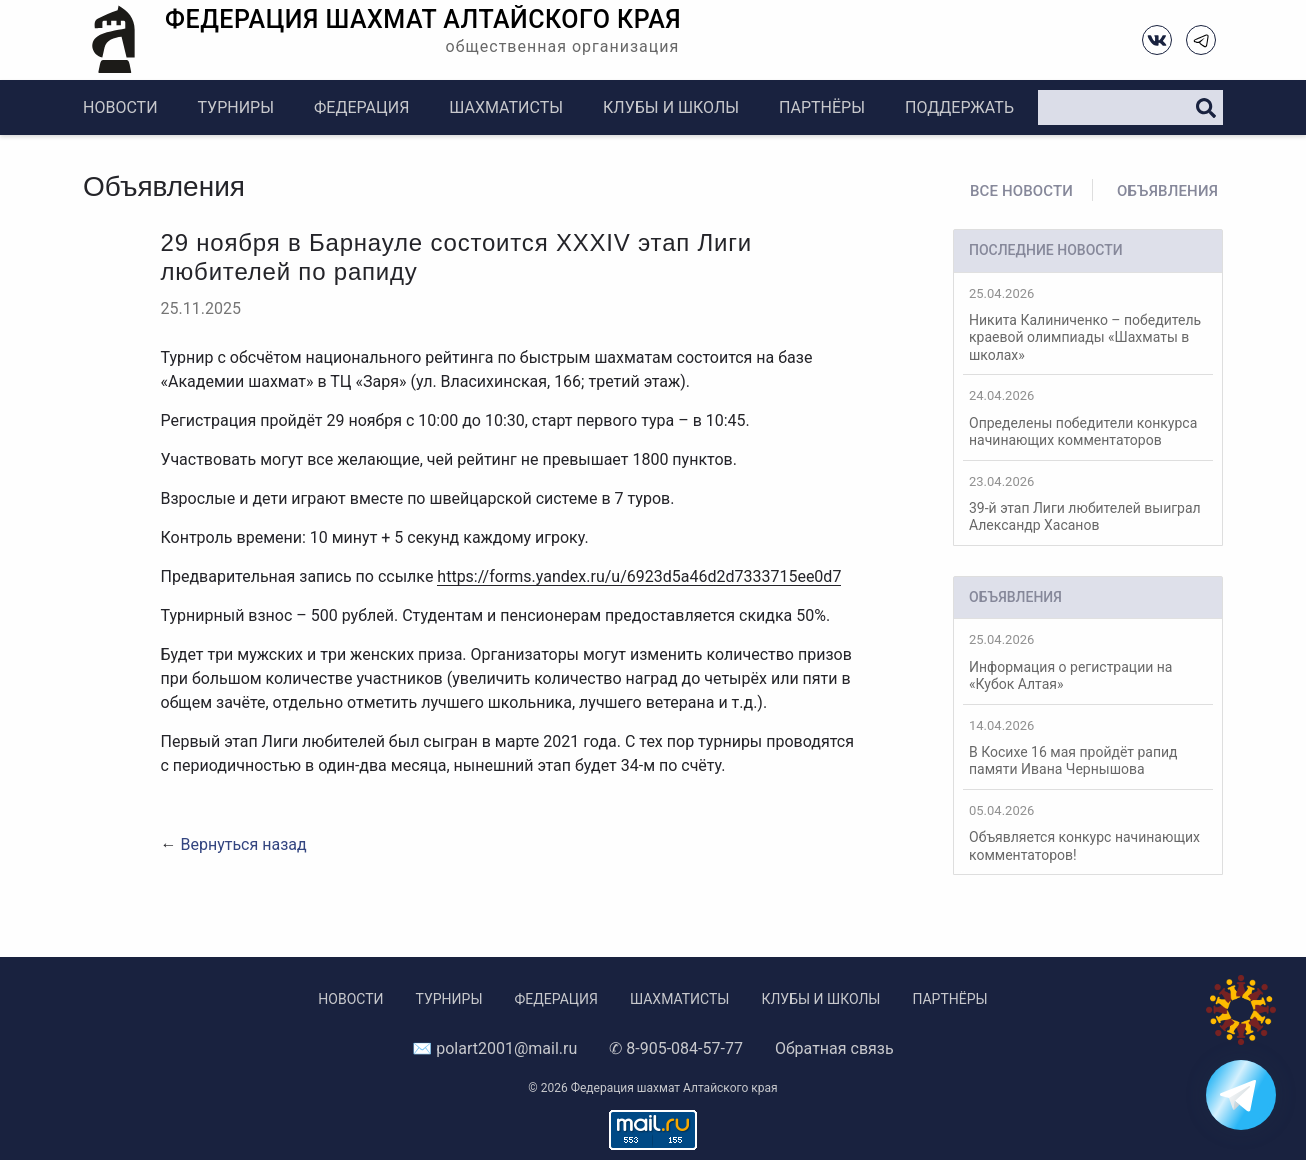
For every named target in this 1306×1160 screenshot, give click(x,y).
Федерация (361, 107)
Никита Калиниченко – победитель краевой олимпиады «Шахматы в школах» (1088, 324)
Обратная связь (834, 1048)
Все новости (1021, 191)
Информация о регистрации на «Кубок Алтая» (1088, 662)
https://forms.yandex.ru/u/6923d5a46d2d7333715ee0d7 (639, 576)
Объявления (1167, 191)
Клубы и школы (671, 107)
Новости (120, 107)
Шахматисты (506, 107)
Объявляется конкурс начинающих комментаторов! (1088, 833)
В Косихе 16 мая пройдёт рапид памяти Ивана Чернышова (1088, 748)
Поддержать (959, 107)
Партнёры (822, 107)
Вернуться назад (243, 844)
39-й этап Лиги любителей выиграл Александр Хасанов (1088, 504)
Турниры (236, 107)
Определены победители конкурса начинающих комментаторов (1088, 418)
